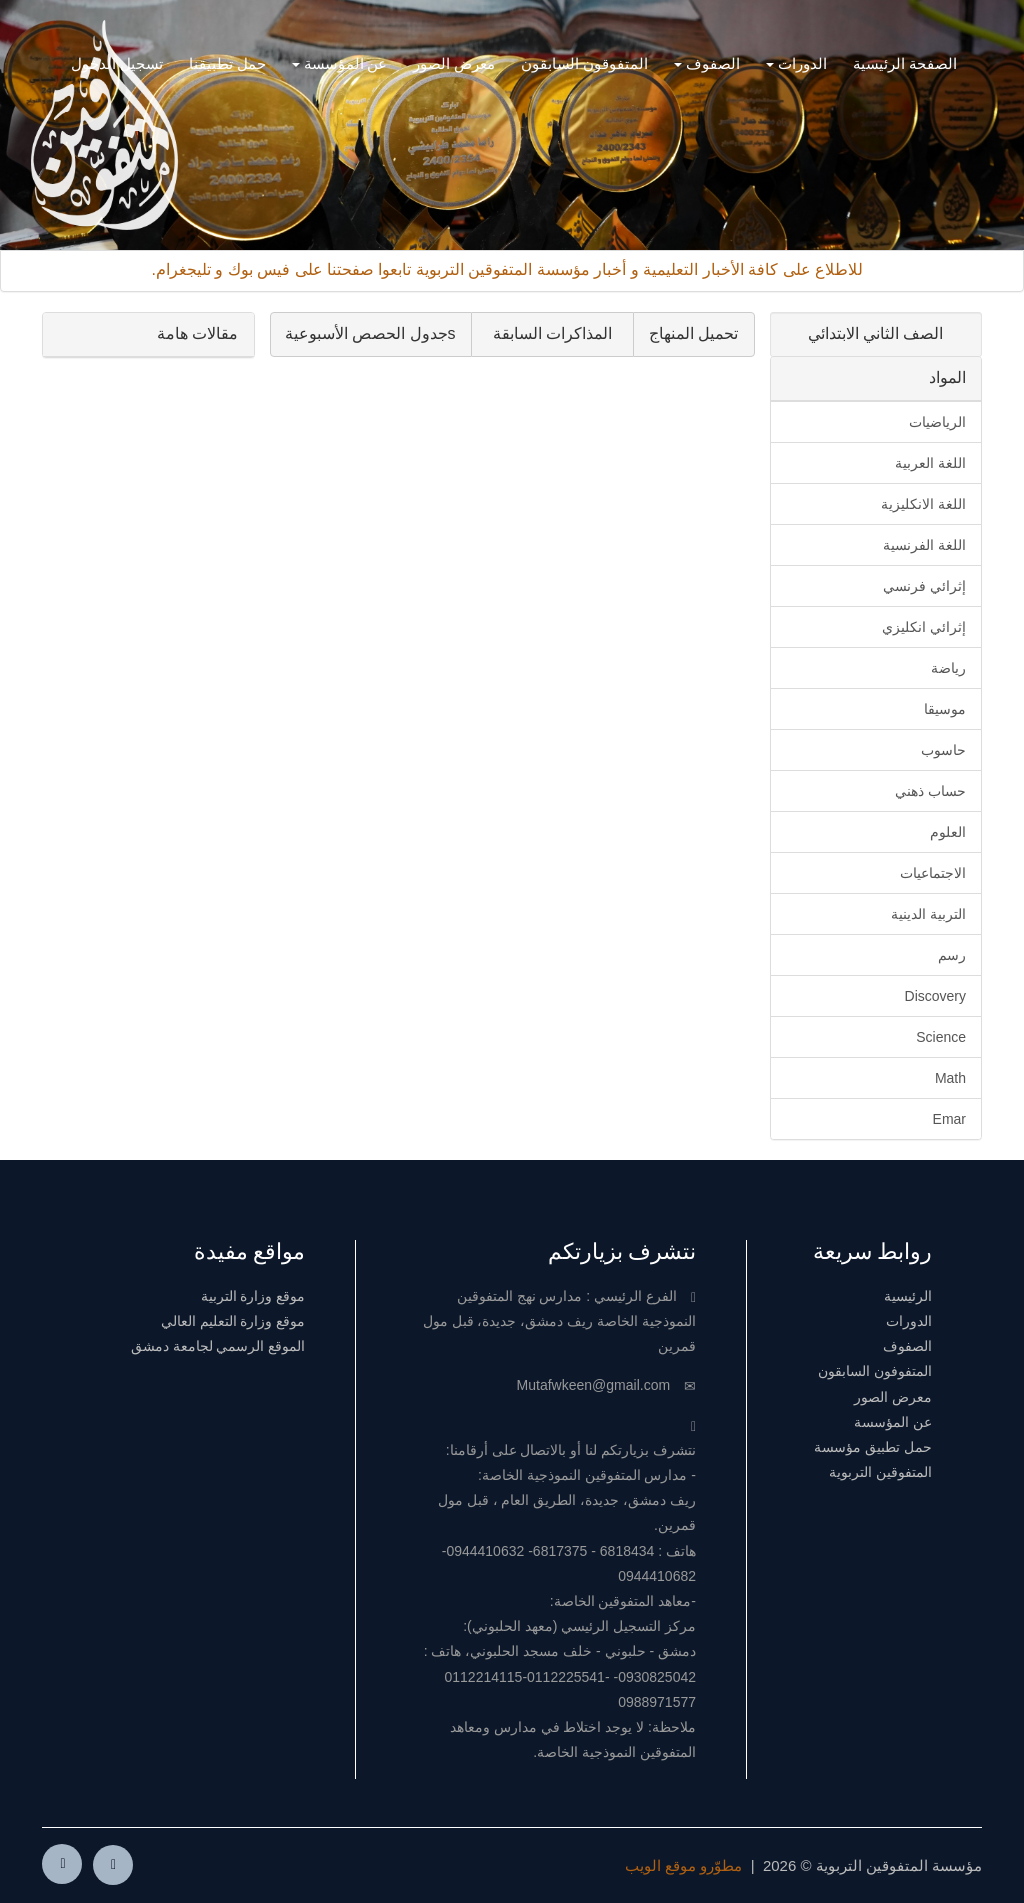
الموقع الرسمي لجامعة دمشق (218, 1346)
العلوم (948, 832)
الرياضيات (937, 422)
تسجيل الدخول (117, 63)
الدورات (796, 63)
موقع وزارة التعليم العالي (233, 1321)
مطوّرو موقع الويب (683, 1865)
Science (941, 1037)
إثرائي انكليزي (924, 627)
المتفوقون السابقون (584, 63)
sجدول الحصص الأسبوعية (370, 333)
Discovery (935, 996)
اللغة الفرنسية (924, 545)
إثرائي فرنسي (924, 586)
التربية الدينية (928, 914)
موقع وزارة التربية (253, 1296)
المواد (947, 377)
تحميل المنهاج (693, 333)
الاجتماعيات (933, 873)
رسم (952, 955)
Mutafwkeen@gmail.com (594, 1385)
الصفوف (707, 63)
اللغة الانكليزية (923, 504)
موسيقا (945, 709)
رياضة (948, 668)
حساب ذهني (930, 791)
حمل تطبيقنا (227, 63)
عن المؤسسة (340, 63)
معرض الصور (454, 63)
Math (950, 1078)
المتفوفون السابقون (875, 1371)
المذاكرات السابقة (552, 333)
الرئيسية (908, 1296)
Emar (949, 1119)
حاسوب (943, 750)
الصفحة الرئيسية (905, 63)
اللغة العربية (930, 463)
